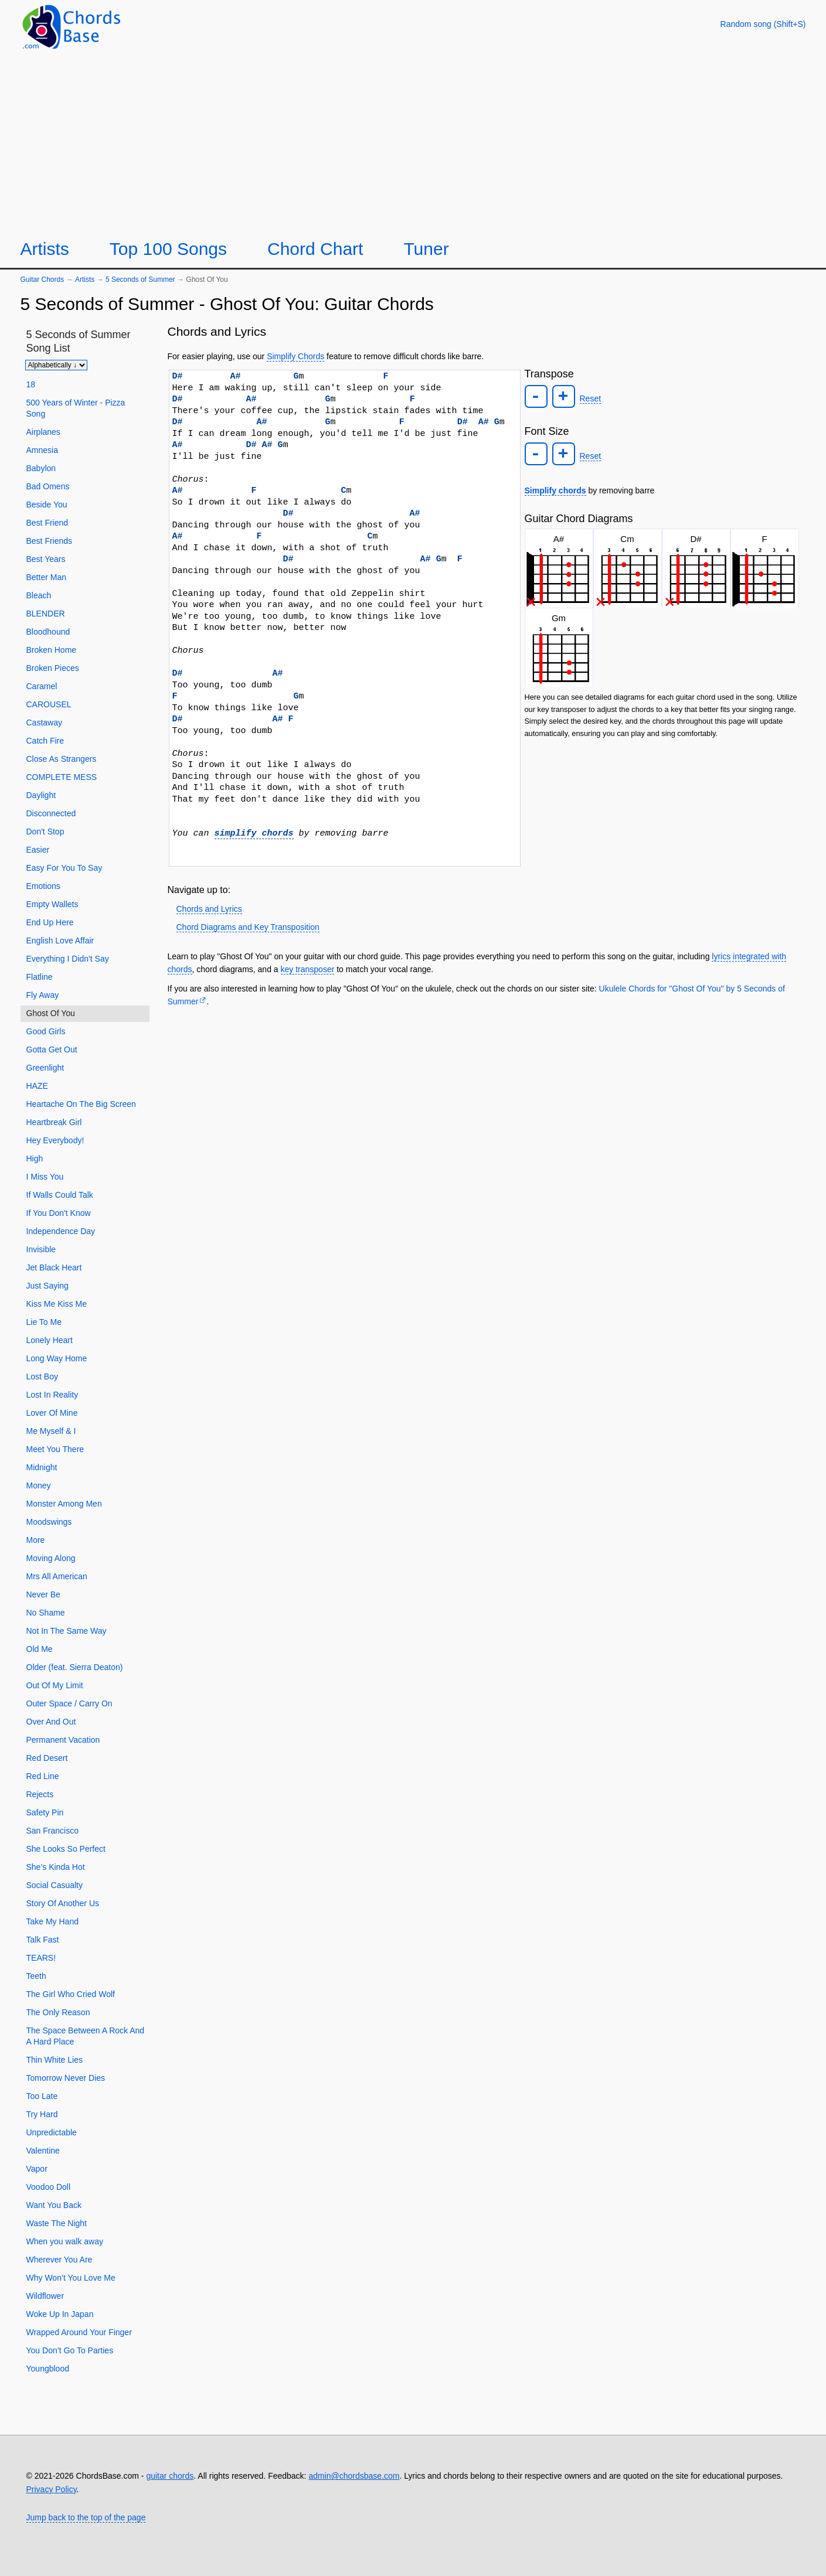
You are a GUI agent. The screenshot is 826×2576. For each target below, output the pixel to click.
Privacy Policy (51, 2489)
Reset (590, 398)
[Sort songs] (56, 365)
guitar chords (169, 2475)
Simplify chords (555, 490)
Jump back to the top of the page (86, 2517)
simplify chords (254, 833)
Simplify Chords (295, 356)
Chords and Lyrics (209, 909)
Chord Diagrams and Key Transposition (247, 927)
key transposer (308, 969)
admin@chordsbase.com (353, 2475)
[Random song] (763, 24)
